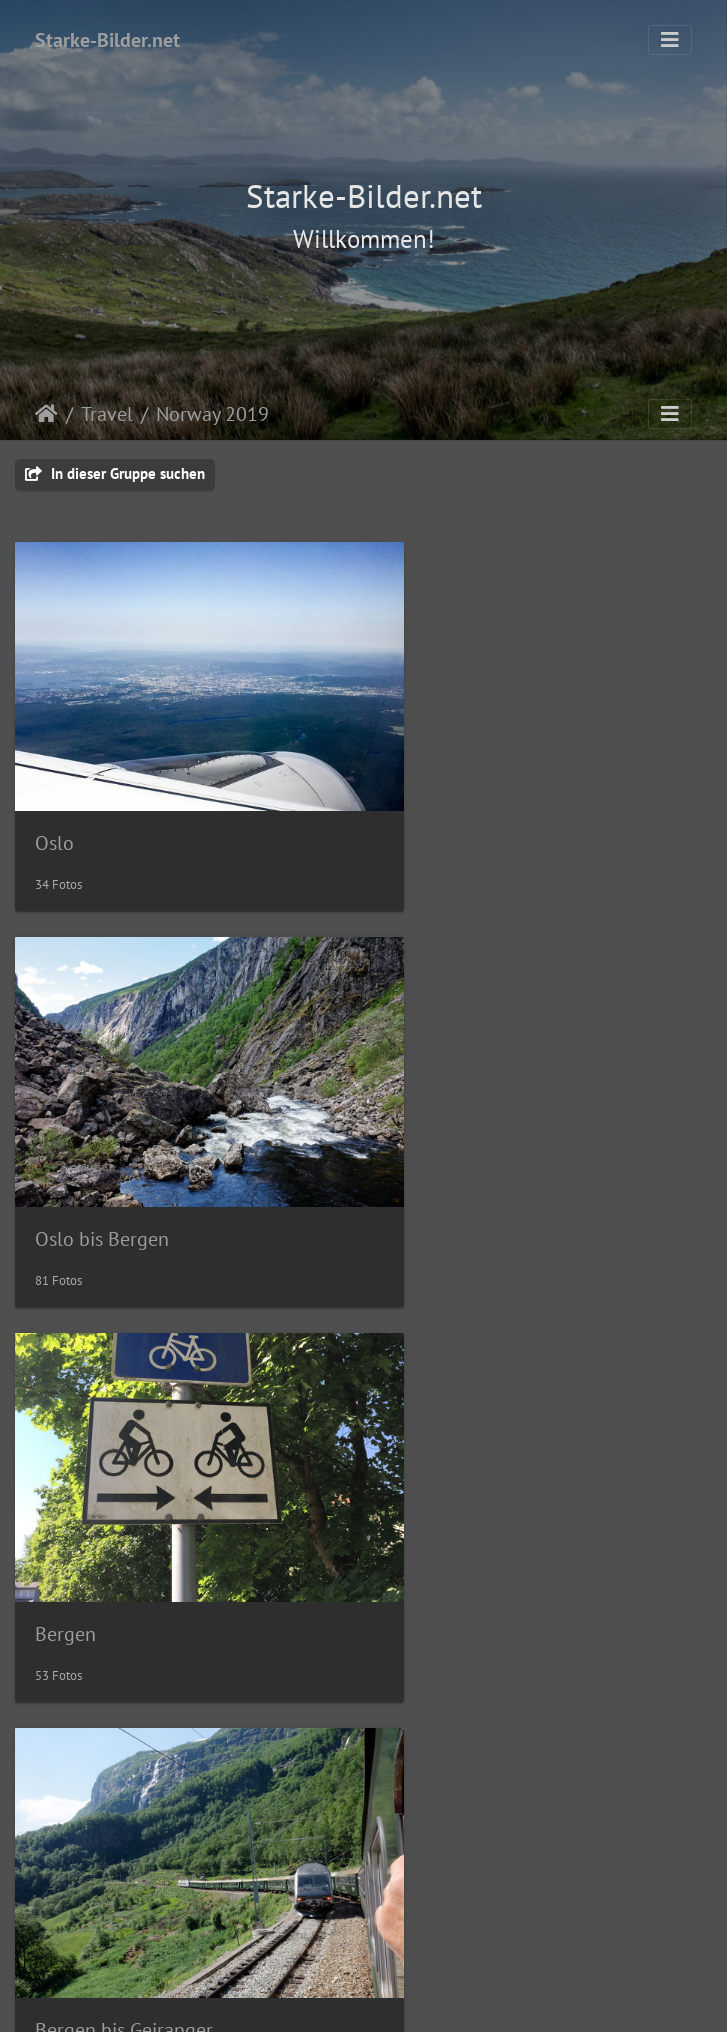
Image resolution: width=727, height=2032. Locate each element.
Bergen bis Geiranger (488, 1163)
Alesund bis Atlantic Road (507, 1520)
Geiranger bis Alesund (127, 1519)
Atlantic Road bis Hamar (137, 1878)
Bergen (65, 1161)
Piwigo (404, 1998)
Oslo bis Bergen (466, 805)
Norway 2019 (212, 414)
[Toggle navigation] (670, 40)
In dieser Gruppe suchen (115, 473)
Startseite (46, 414)
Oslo (54, 804)
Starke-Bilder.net (107, 40)
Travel (107, 414)
